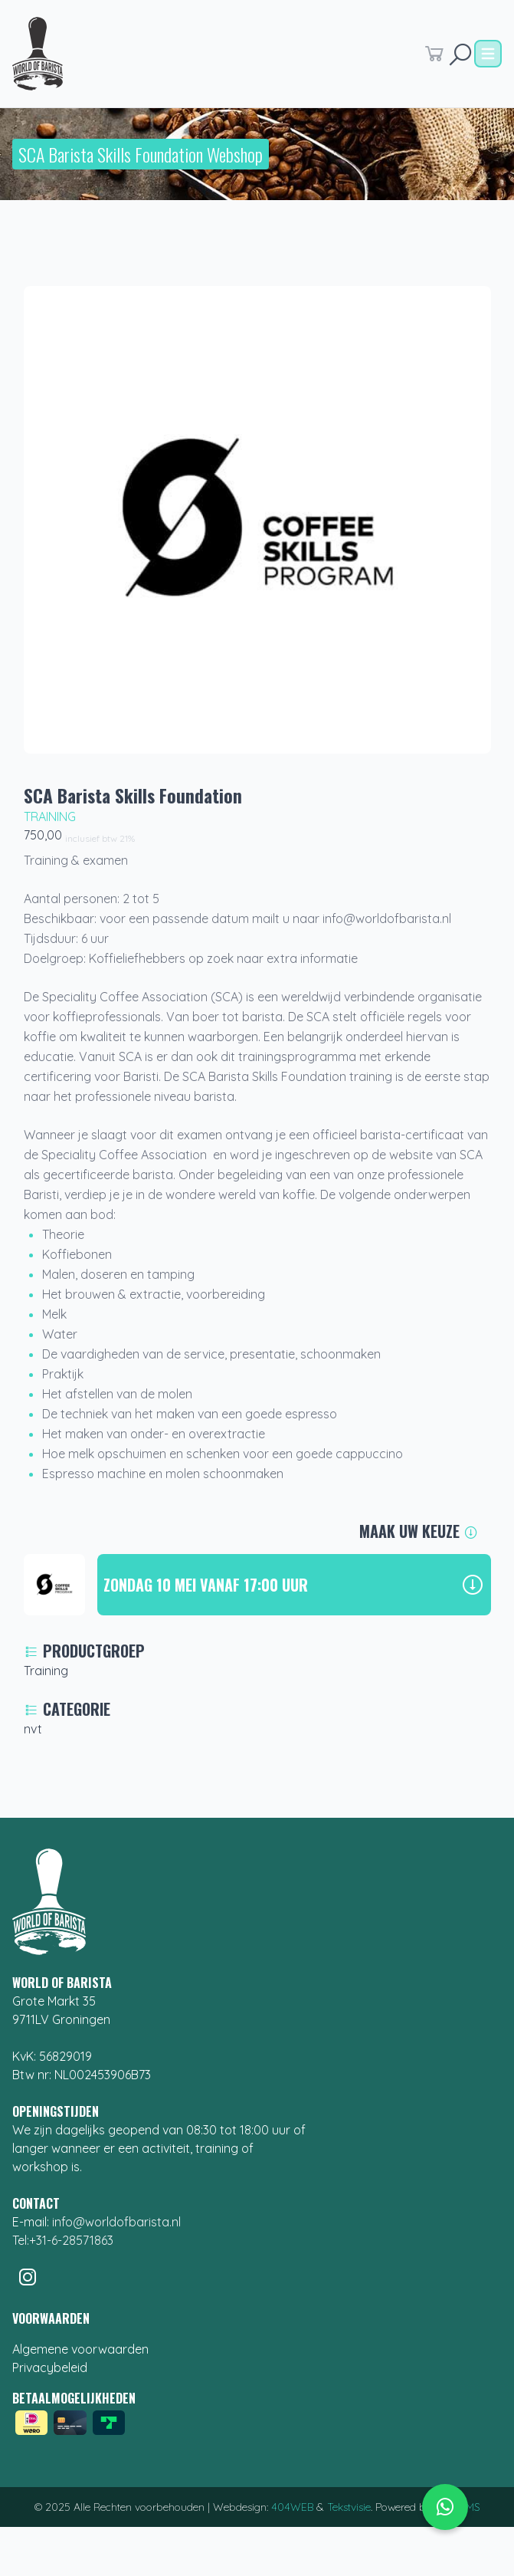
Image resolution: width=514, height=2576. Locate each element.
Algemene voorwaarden (80, 2349)
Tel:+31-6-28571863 (62, 2240)
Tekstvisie (349, 2507)
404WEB (292, 2507)
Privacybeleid (49, 2367)
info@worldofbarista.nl (116, 2221)
